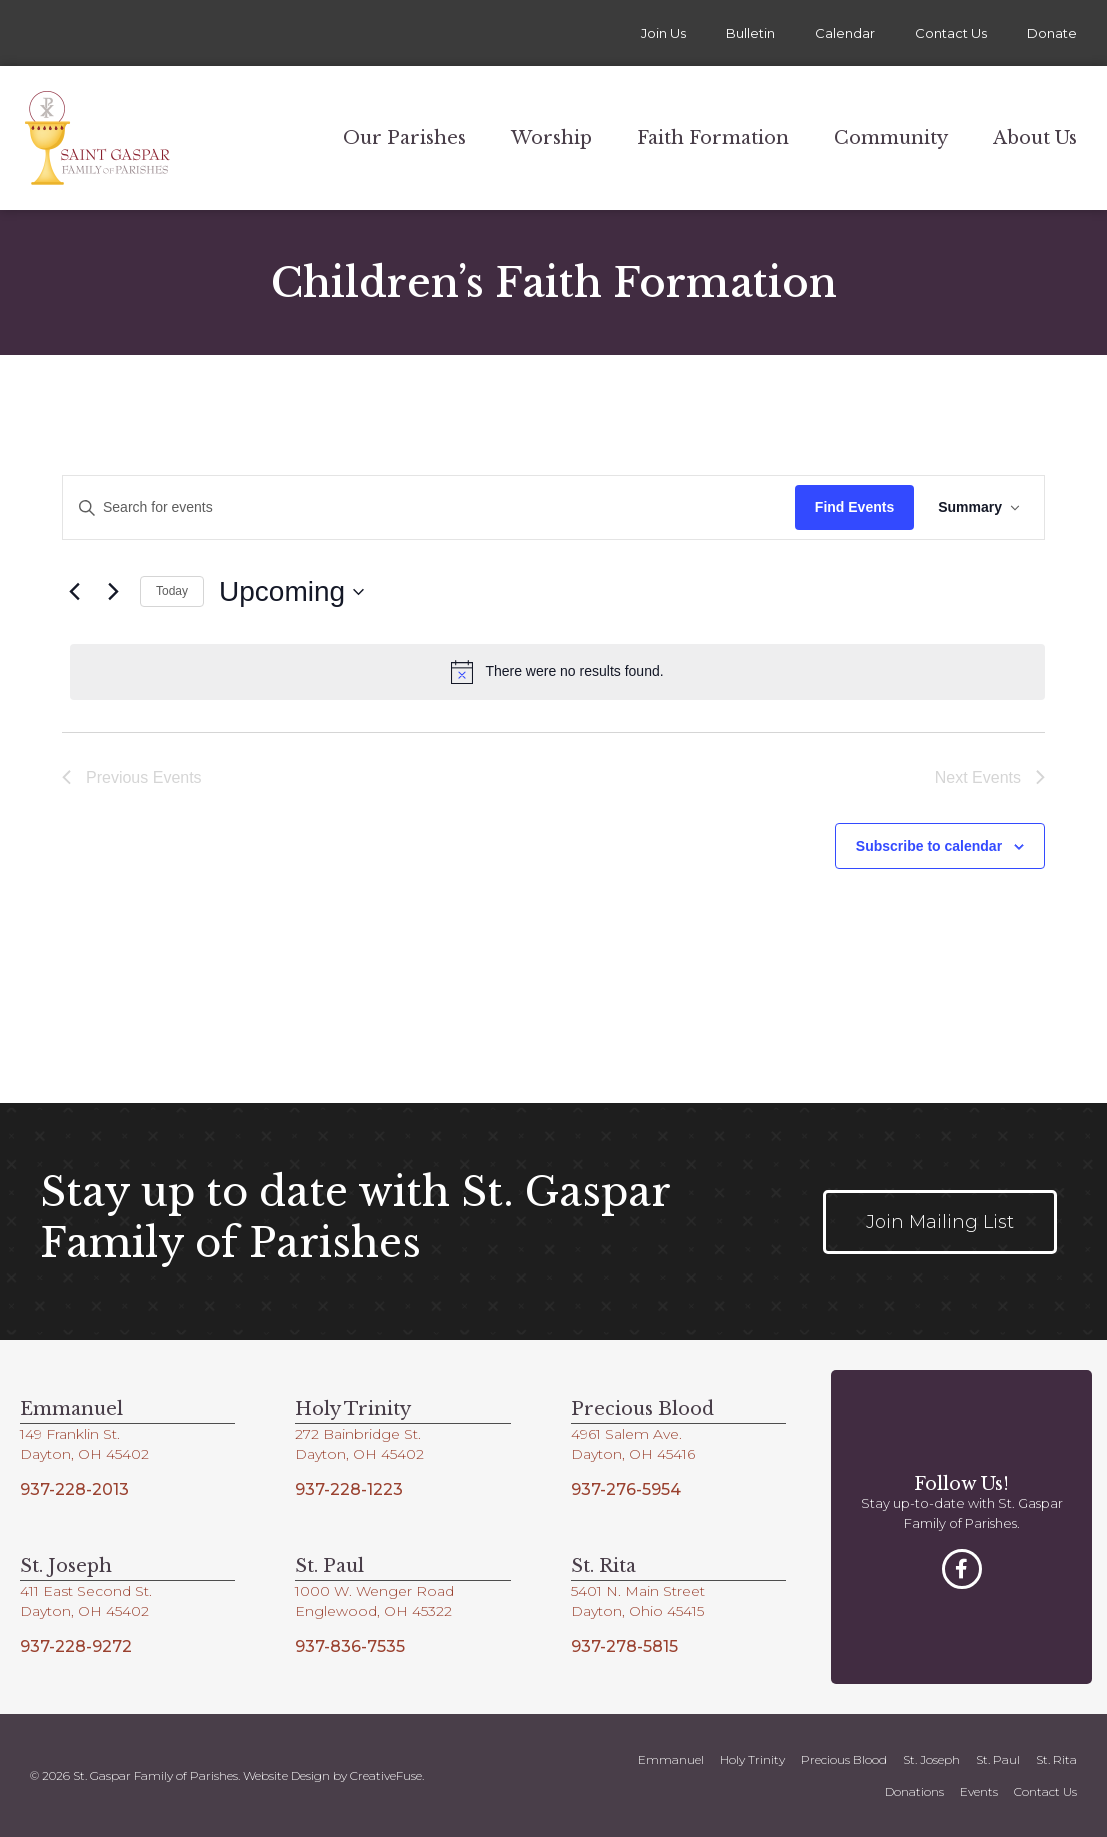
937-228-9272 (76, 1646)
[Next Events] (113, 592)
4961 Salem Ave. (626, 1434)
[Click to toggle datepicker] (291, 592)
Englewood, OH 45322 (373, 1611)
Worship (551, 138)
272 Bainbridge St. (358, 1434)
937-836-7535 (350, 1646)
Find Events (854, 507)
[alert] (557, 672)
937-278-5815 (624, 1646)
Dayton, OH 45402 (84, 1454)
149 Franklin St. (70, 1434)
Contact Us (951, 33)
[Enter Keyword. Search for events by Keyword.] (429, 507)
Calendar (845, 33)
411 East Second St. (86, 1591)
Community (891, 138)
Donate (1052, 33)
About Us (1035, 138)
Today (172, 591)
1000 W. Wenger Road (374, 1591)
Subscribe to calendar (929, 846)
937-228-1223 (349, 1489)
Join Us (663, 33)
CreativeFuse (386, 1775)
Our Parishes (404, 138)
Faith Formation (713, 138)
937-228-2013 (74, 1489)
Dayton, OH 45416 (633, 1454)
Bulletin (750, 33)
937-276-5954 (626, 1489)
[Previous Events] (74, 592)
